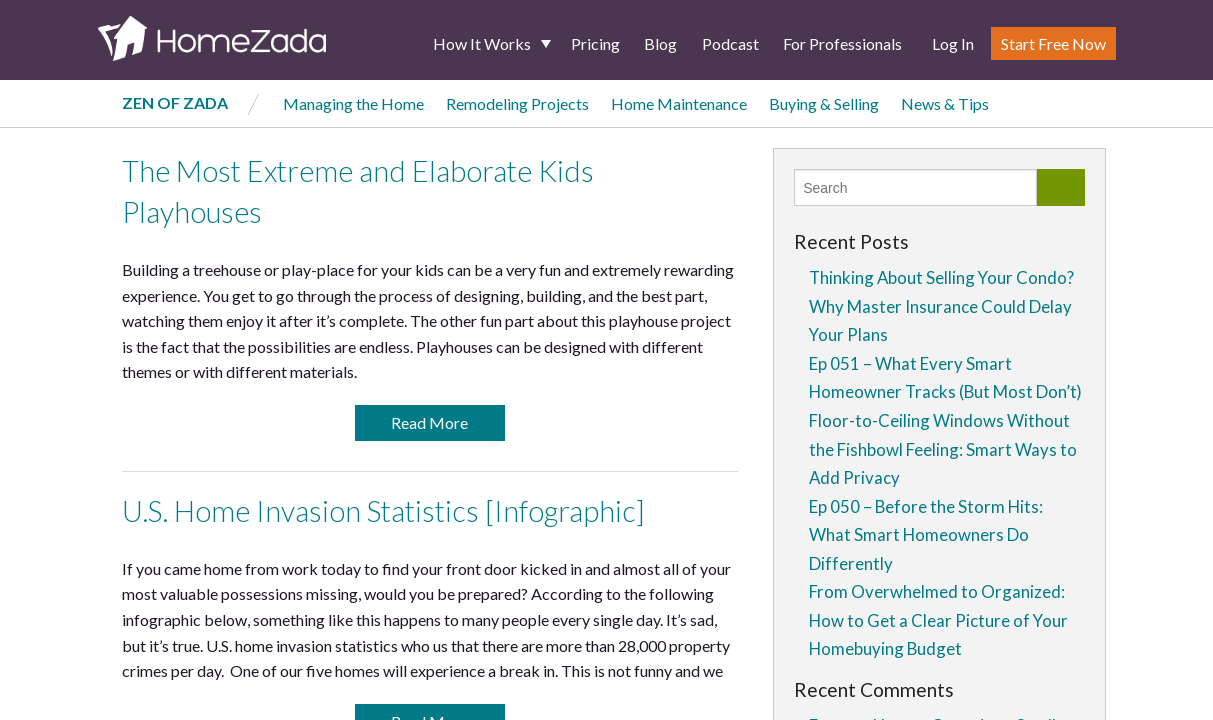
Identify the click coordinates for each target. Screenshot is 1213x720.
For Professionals (842, 43)
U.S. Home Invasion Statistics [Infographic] (383, 511)
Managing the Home (353, 103)
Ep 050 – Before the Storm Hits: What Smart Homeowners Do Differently (926, 535)
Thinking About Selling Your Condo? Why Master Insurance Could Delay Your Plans (941, 306)
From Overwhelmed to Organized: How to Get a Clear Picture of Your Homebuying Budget (938, 620)
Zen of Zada (175, 102)
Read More (429, 422)
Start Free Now (1053, 43)
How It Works (482, 43)
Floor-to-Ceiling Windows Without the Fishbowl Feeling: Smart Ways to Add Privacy (943, 449)
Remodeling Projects (517, 103)
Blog (660, 43)
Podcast (730, 43)
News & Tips (945, 103)
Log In (953, 43)
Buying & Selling (824, 103)
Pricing (595, 43)
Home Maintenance (679, 103)
